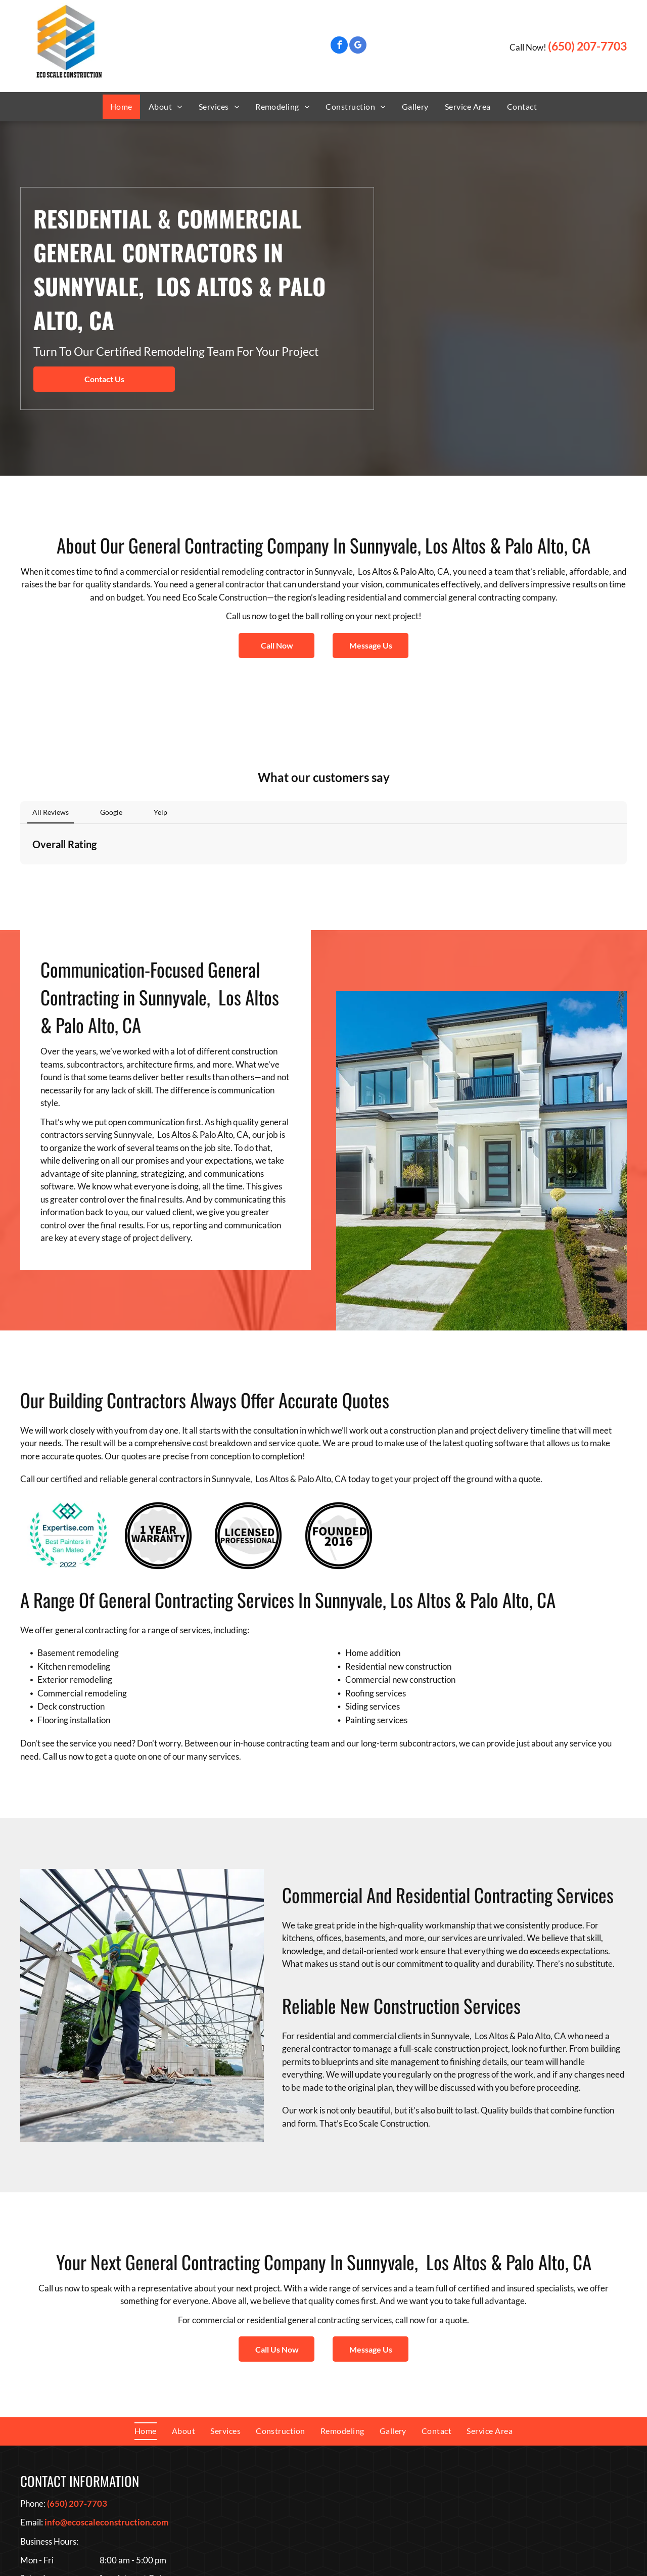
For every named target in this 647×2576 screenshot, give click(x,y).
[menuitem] (121, 107)
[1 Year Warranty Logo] (158, 1425)
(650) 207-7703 (587, 46)
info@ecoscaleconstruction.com (106, 2411)
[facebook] (339, 46)
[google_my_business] (357, 46)
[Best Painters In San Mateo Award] (68, 1425)
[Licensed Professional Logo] (248, 1425)
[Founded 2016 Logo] (339, 1425)
